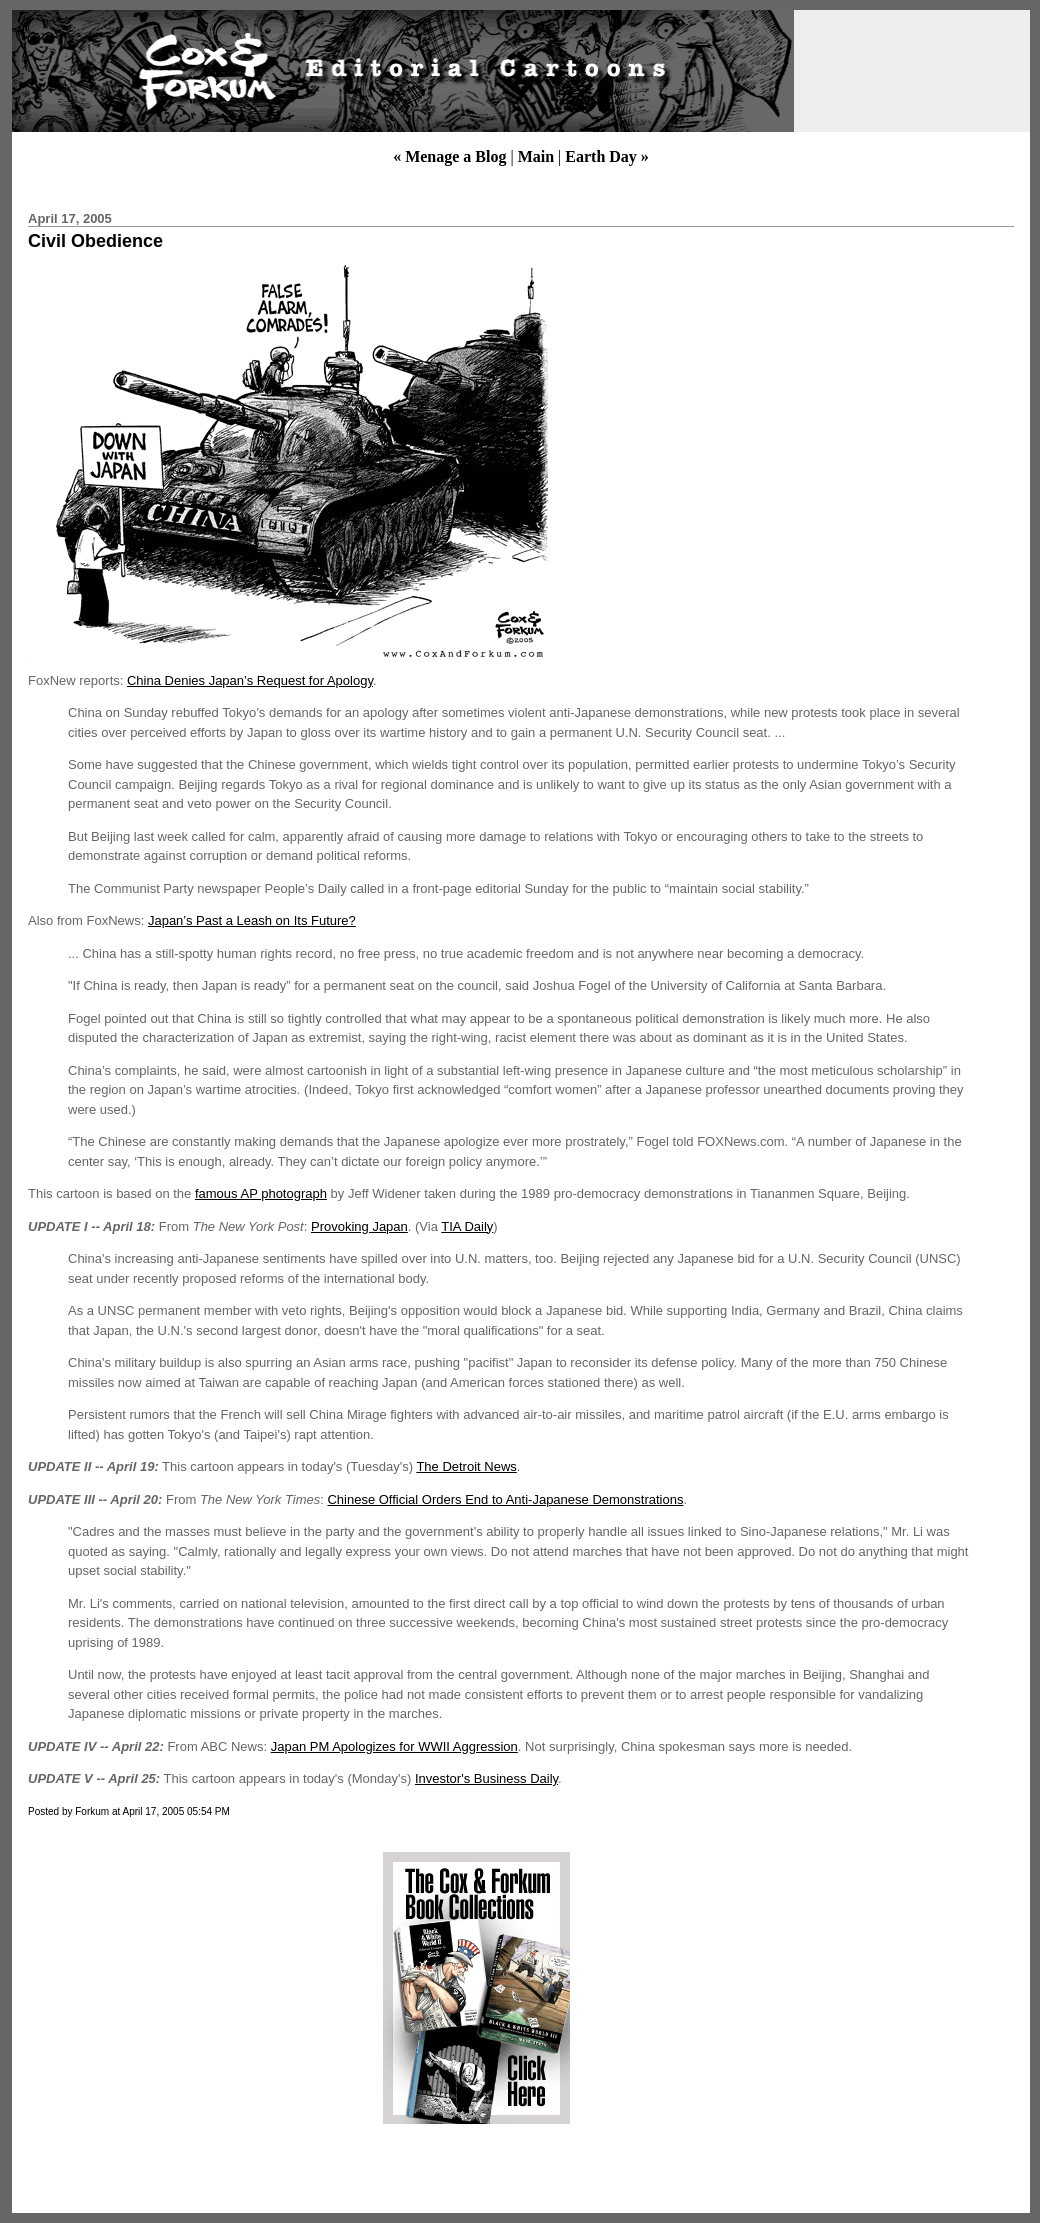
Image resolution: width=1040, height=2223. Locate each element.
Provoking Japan (359, 1226)
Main (536, 156)
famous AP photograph (261, 1193)
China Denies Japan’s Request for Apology (250, 680)
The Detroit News (466, 1466)
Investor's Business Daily (486, 1778)
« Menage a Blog (449, 156)
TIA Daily (467, 1226)
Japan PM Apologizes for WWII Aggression (394, 1746)
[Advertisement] (193, 1988)
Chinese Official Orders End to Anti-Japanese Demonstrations (505, 1499)
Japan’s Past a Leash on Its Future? (252, 920)
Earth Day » (607, 156)
